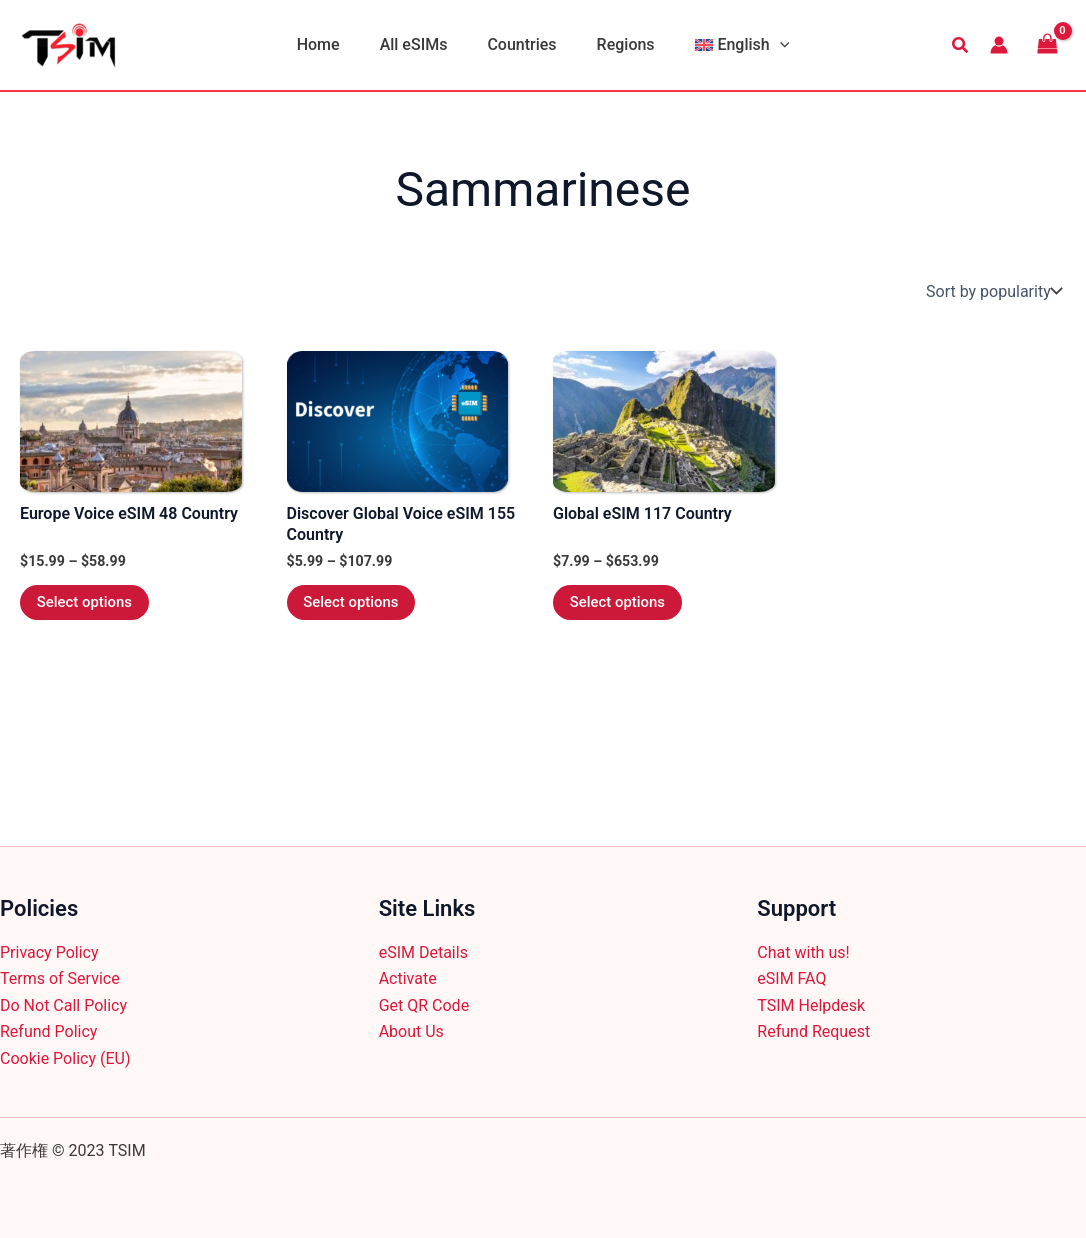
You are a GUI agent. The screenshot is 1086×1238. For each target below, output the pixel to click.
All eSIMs (422, 44)
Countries (521, 44)
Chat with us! (803, 952)
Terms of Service (60, 978)
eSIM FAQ (791, 978)
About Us (411, 1031)
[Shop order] (992, 291)
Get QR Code (424, 1005)
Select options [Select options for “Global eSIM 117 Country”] (624, 605)
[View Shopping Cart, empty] (1047, 44)
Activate (408, 978)
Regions (618, 44)
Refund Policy (48, 1031)
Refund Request (813, 1031)
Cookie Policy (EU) (65, 1058)
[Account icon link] (999, 45)
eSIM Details (423, 952)
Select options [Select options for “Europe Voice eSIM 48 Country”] (91, 605)
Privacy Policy (49, 952)
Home (334, 44)
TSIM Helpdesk (811, 1005)
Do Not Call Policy (63, 1005)
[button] (764, 45)
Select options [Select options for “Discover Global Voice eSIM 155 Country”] (358, 605)
